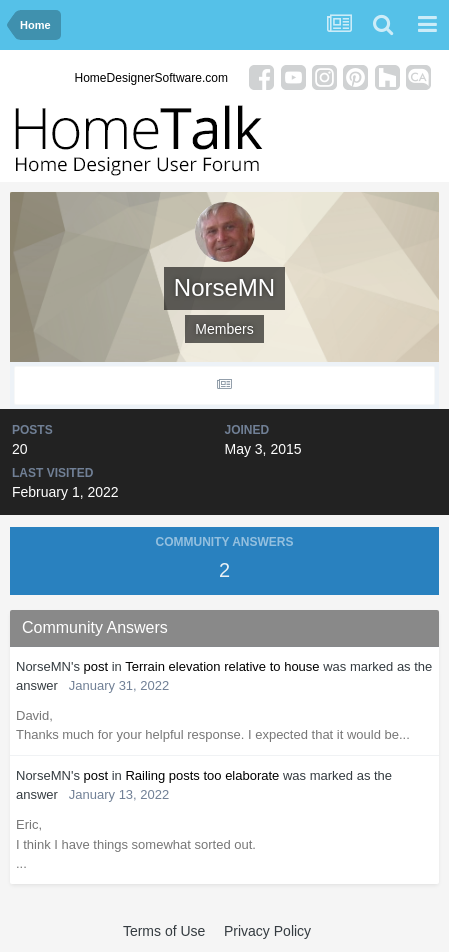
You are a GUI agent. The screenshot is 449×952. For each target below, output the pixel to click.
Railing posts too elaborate (202, 775)
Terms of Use (164, 931)
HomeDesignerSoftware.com (151, 78)
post (96, 666)
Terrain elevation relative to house (222, 666)
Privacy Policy (267, 931)
